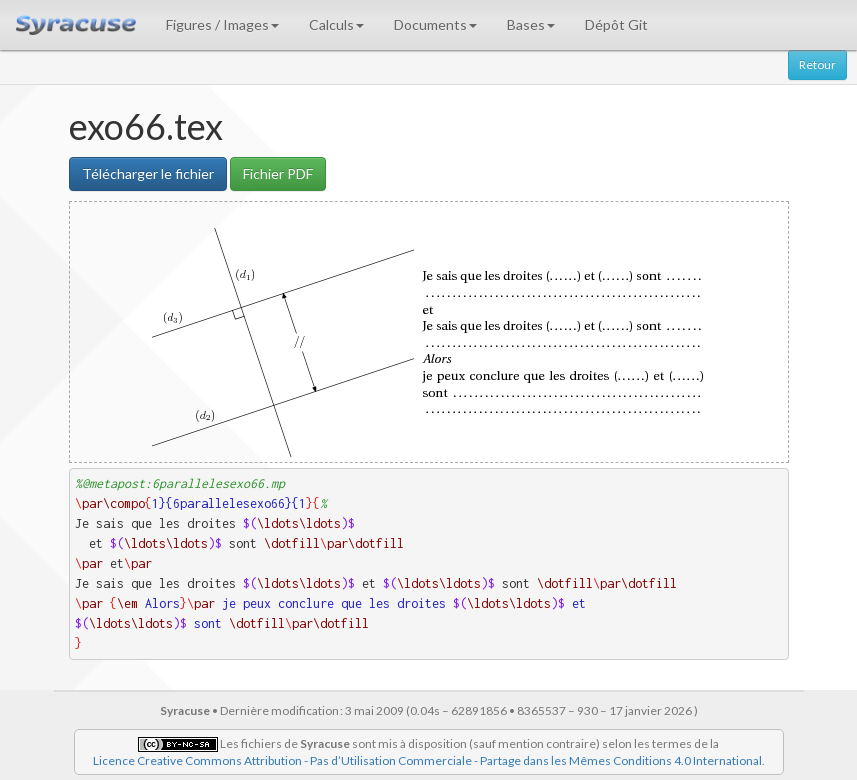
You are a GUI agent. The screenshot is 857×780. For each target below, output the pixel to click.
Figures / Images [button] (222, 24)
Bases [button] (531, 24)
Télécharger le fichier (148, 173)
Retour (817, 64)
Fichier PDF (278, 173)
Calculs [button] (336, 24)
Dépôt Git (616, 24)
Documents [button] (435, 24)
